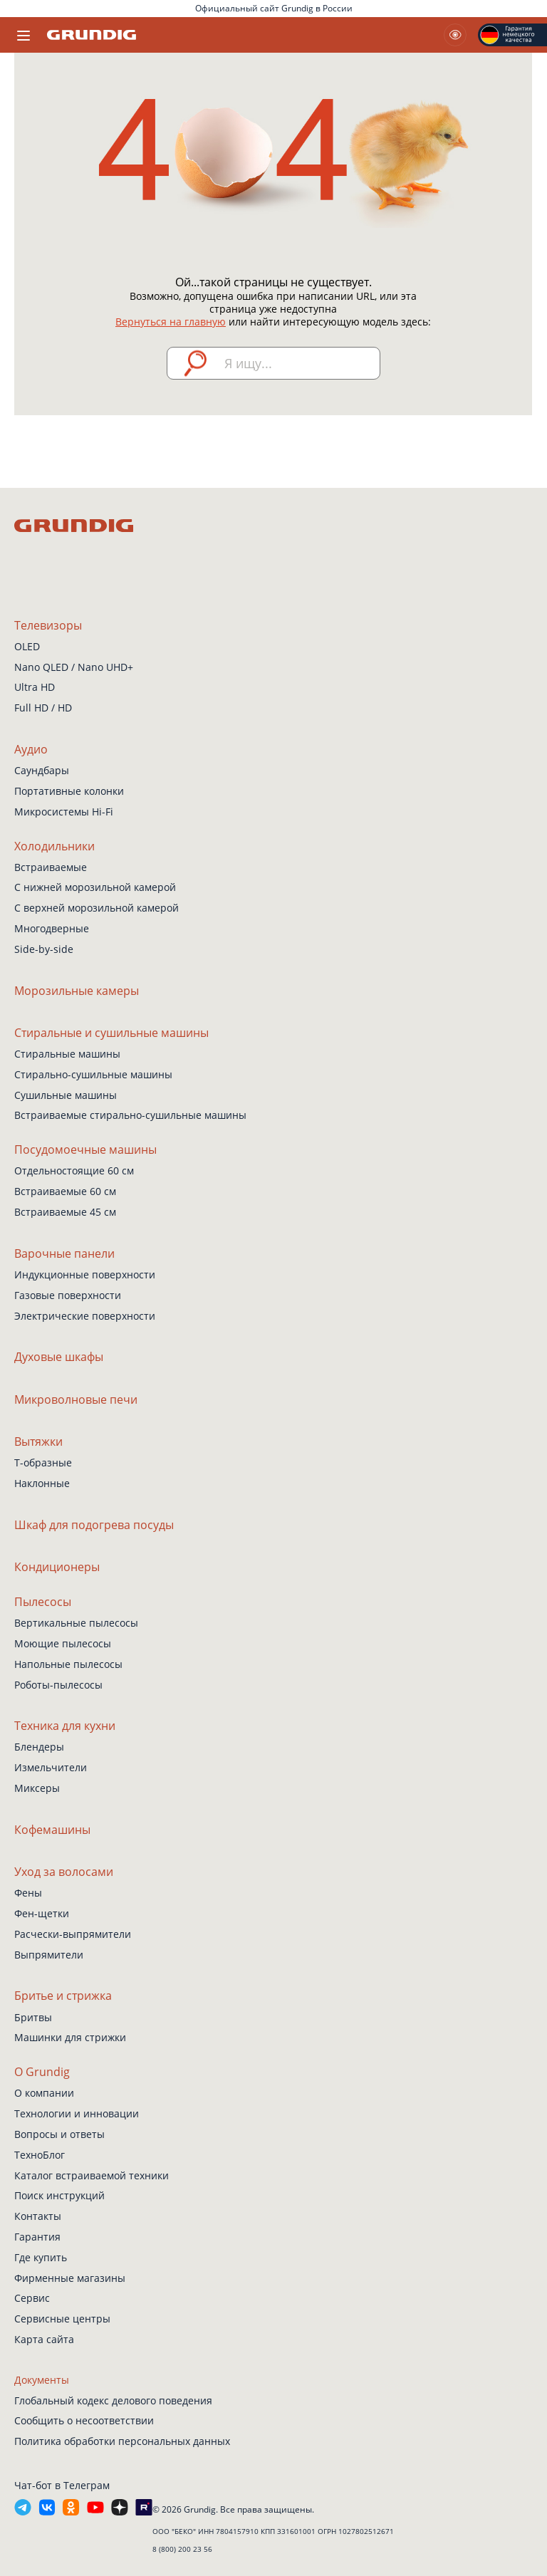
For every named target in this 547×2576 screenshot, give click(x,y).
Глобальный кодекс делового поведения (113, 2400)
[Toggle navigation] (23, 35)
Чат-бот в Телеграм (62, 2485)
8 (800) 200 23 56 (182, 2549)
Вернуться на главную (170, 321)
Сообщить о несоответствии (84, 2420)
